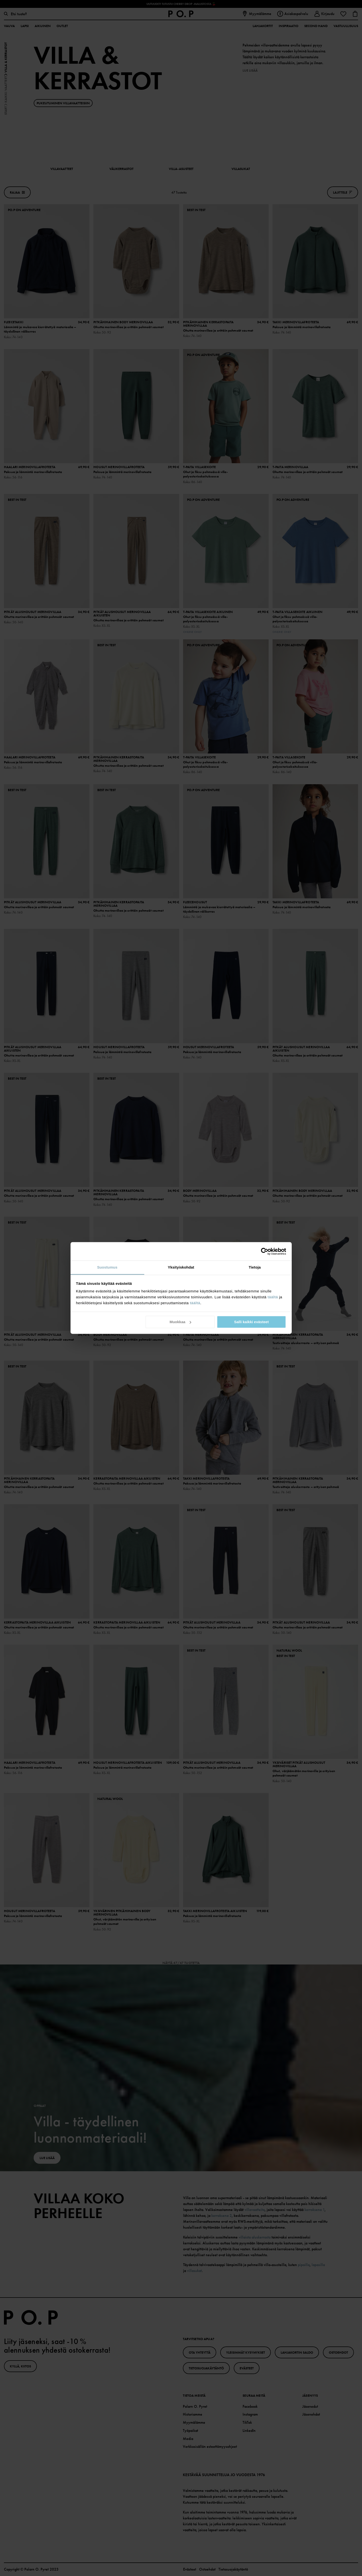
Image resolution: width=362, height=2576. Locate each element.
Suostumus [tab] (107, 1267)
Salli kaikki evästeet (251, 1322)
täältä (273, 1297)
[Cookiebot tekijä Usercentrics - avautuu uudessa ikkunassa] (264, 1251)
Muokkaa (180, 1322)
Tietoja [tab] (255, 1267)
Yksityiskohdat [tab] (181, 1267)
